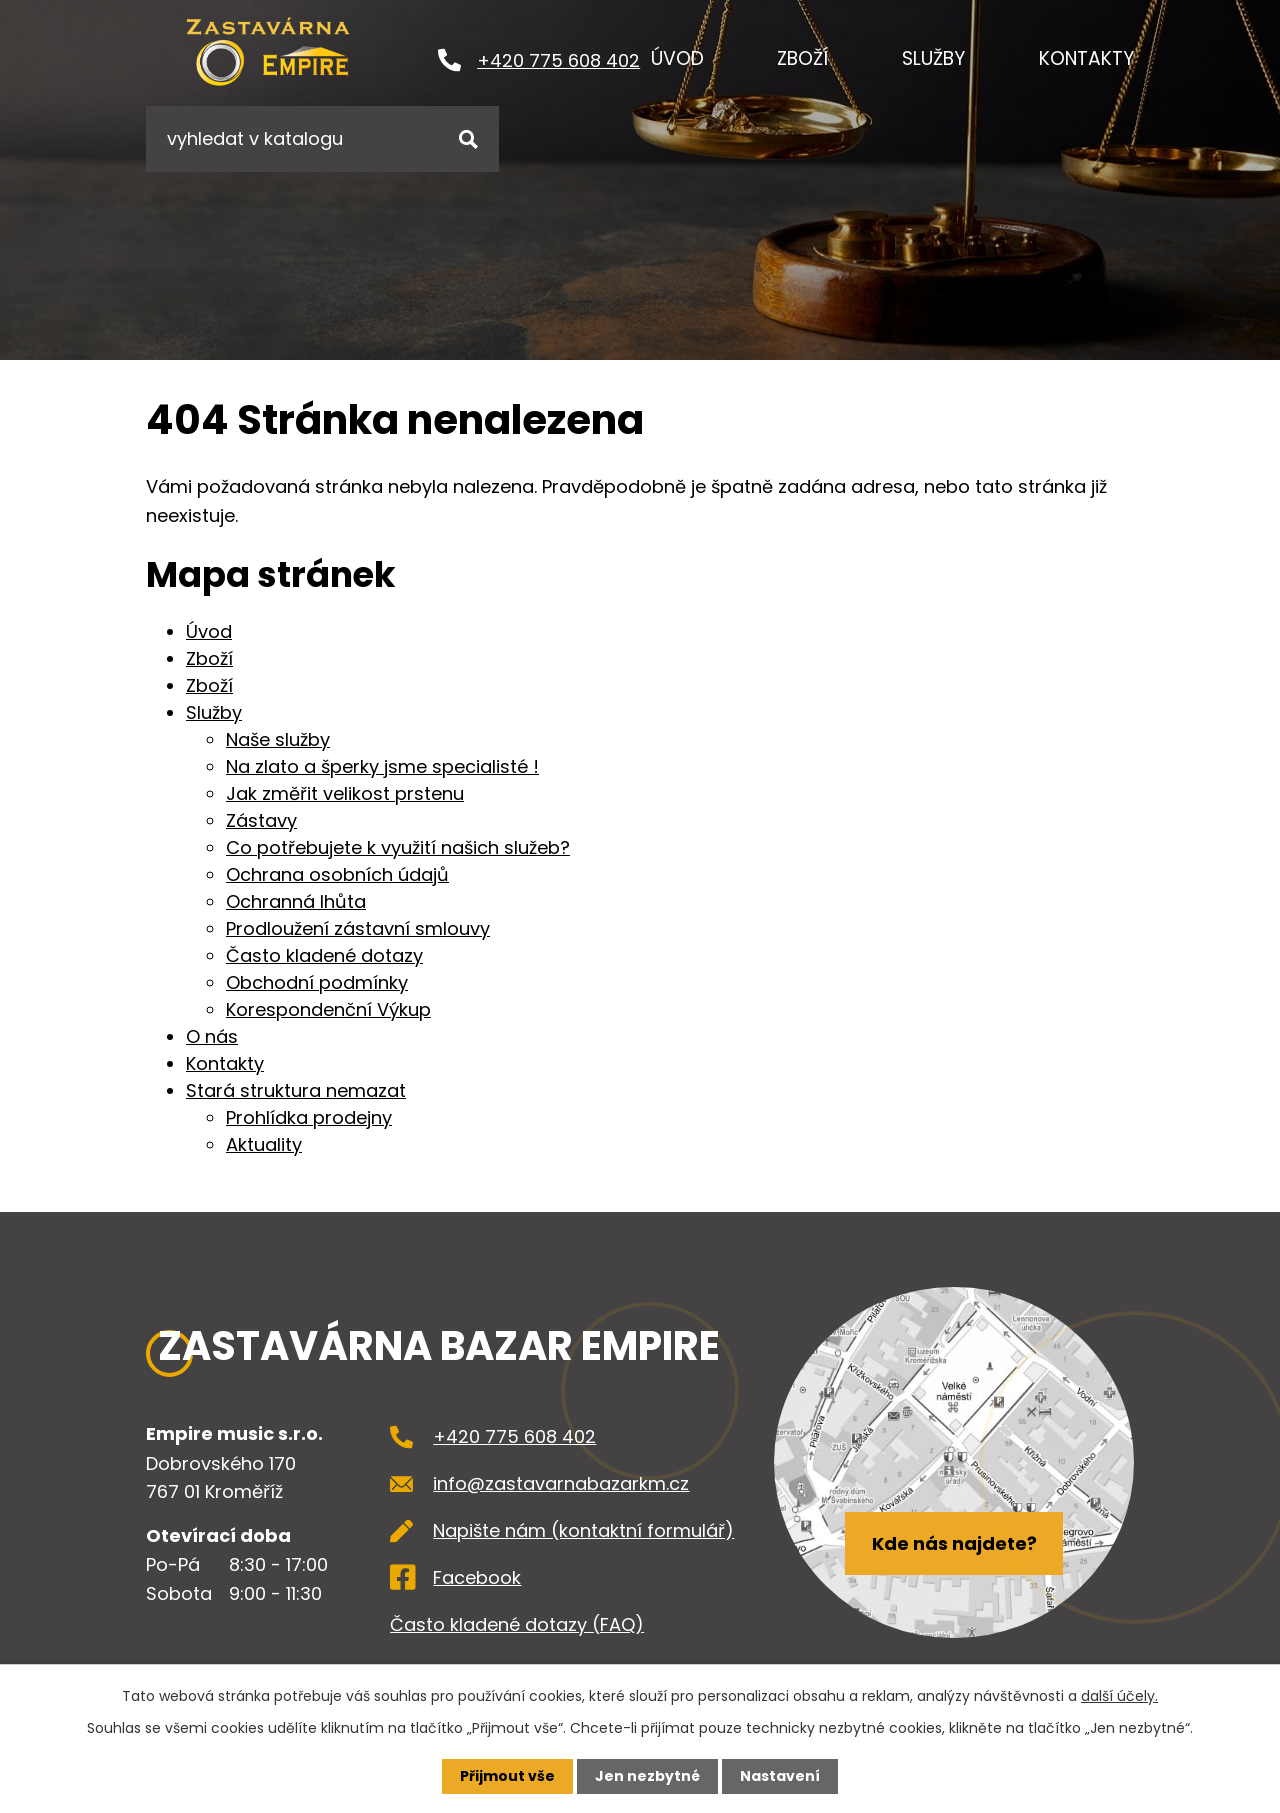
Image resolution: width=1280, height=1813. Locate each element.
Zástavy (261, 820)
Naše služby (278, 739)
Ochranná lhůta (296, 901)
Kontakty (1086, 58)
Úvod (677, 58)
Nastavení (780, 1776)
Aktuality (264, 1144)
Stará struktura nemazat (296, 1090)
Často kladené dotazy (324, 955)
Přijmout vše (507, 1776)
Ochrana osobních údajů (337, 874)
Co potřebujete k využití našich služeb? (398, 847)
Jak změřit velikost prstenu (345, 793)
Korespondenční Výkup (328, 1009)
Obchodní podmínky (317, 982)
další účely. (1119, 1696)
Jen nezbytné (647, 1776)
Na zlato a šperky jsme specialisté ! (382, 766)
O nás (212, 1036)
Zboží (802, 58)
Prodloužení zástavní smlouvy (358, 928)
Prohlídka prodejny (309, 1117)
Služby (933, 58)
